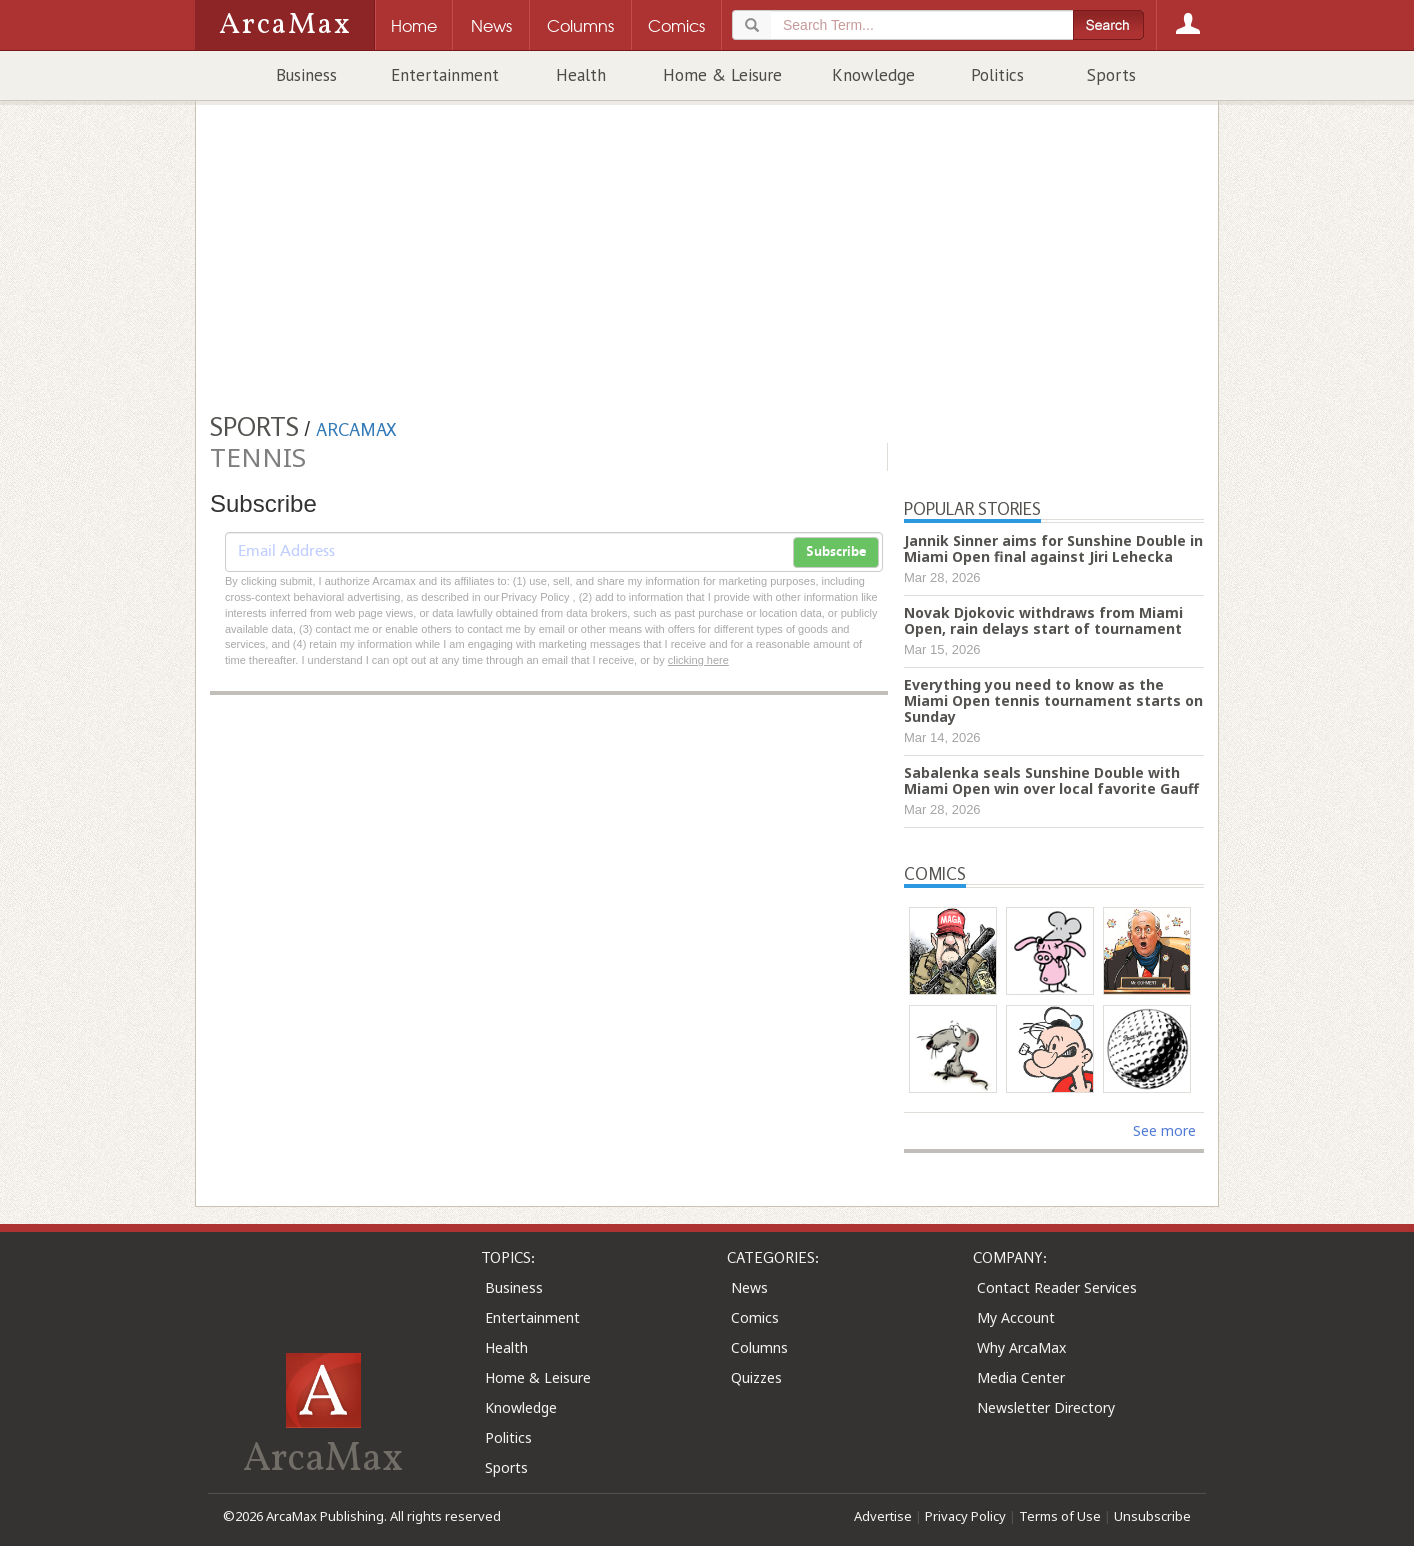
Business (306, 75)
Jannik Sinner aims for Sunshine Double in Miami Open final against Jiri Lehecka (1053, 548)
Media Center (1021, 1377)
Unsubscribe (1152, 1516)
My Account (1016, 1317)
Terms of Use (1060, 1516)
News (749, 1287)
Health (581, 75)
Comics (755, 1317)
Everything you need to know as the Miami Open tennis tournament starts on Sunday (1053, 700)
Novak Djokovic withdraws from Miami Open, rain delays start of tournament (1043, 620)
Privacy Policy (965, 1516)
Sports (1111, 75)
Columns (759, 1347)
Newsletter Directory (1046, 1407)
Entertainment (445, 75)
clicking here (698, 660)
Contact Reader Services (1057, 1287)
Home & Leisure (722, 75)
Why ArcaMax (1021, 1347)
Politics (997, 75)
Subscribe (836, 552)
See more (1164, 1130)
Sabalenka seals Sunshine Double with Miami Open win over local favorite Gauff (1051, 780)
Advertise (883, 1516)
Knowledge (873, 75)
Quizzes (756, 1377)
